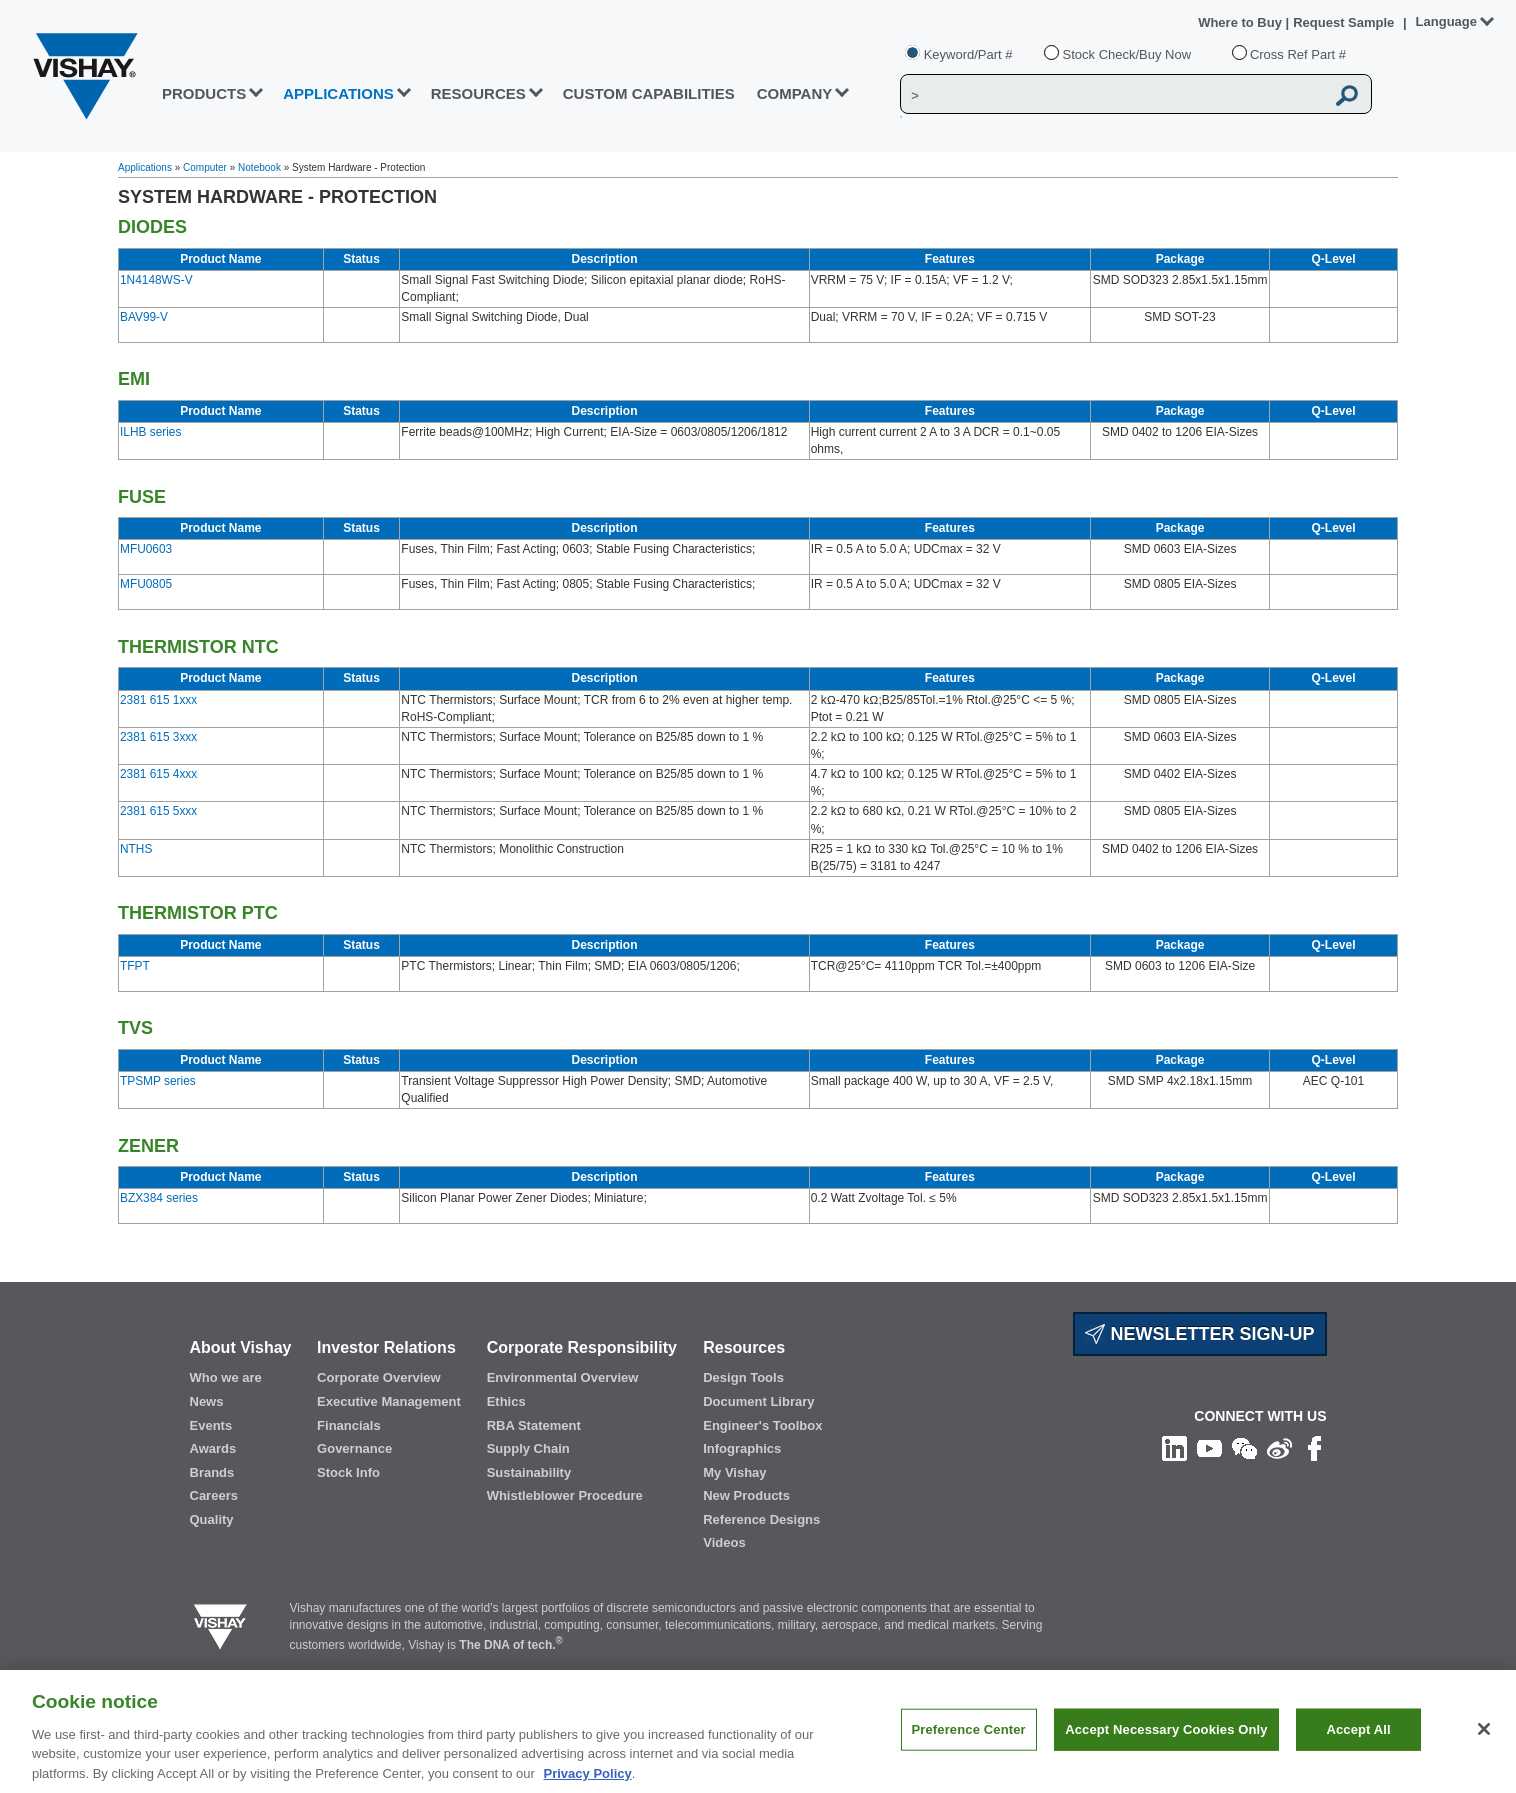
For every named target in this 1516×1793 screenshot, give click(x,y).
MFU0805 (146, 584)
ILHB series (150, 432)
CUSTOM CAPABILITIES (649, 93)
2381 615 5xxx (158, 811)
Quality (212, 1519)
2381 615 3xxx (158, 737)
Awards (213, 1448)
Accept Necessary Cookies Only (1166, 1738)
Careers (214, 1495)
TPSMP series (158, 1081)
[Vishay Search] (1112, 95)
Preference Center (969, 1738)
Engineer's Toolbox (762, 1425)
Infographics (742, 1448)
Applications (145, 167)
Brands (212, 1472)
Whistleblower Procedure (565, 1495)
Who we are (226, 1377)
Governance (354, 1448)
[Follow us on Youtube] (1209, 1447)
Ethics (506, 1401)
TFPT (135, 966)
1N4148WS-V (156, 280)
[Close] (1484, 1739)
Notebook (259, 167)
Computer (205, 167)
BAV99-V (144, 317)
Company (795, 93)
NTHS (136, 849)
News (207, 1401)
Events (211, 1425)
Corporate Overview (379, 1377)
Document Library (758, 1401)
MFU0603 (146, 549)
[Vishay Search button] (1348, 95)
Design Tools (743, 1377)
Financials (349, 1425)
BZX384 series (159, 1198)
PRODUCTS (204, 93)
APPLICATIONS (338, 93)
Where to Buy (1241, 22)
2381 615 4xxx (158, 774)
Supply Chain (528, 1448)
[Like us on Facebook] (1314, 1447)
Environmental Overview (563, 1377)
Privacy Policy (588, 1782)
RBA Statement (534, 1425)
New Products (746, 1495)
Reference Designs (761, 1519)
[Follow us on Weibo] (1279, 1447)
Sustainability (529, 1472)
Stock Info (348, 1472)
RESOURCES (478, 93)
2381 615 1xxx (158, 700)
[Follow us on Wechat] (1244, 1447)
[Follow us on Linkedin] (1174, 1447)
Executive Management (389, 1401)
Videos (724, 1542)
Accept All (1358, 1738)
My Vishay (734, 1472)
